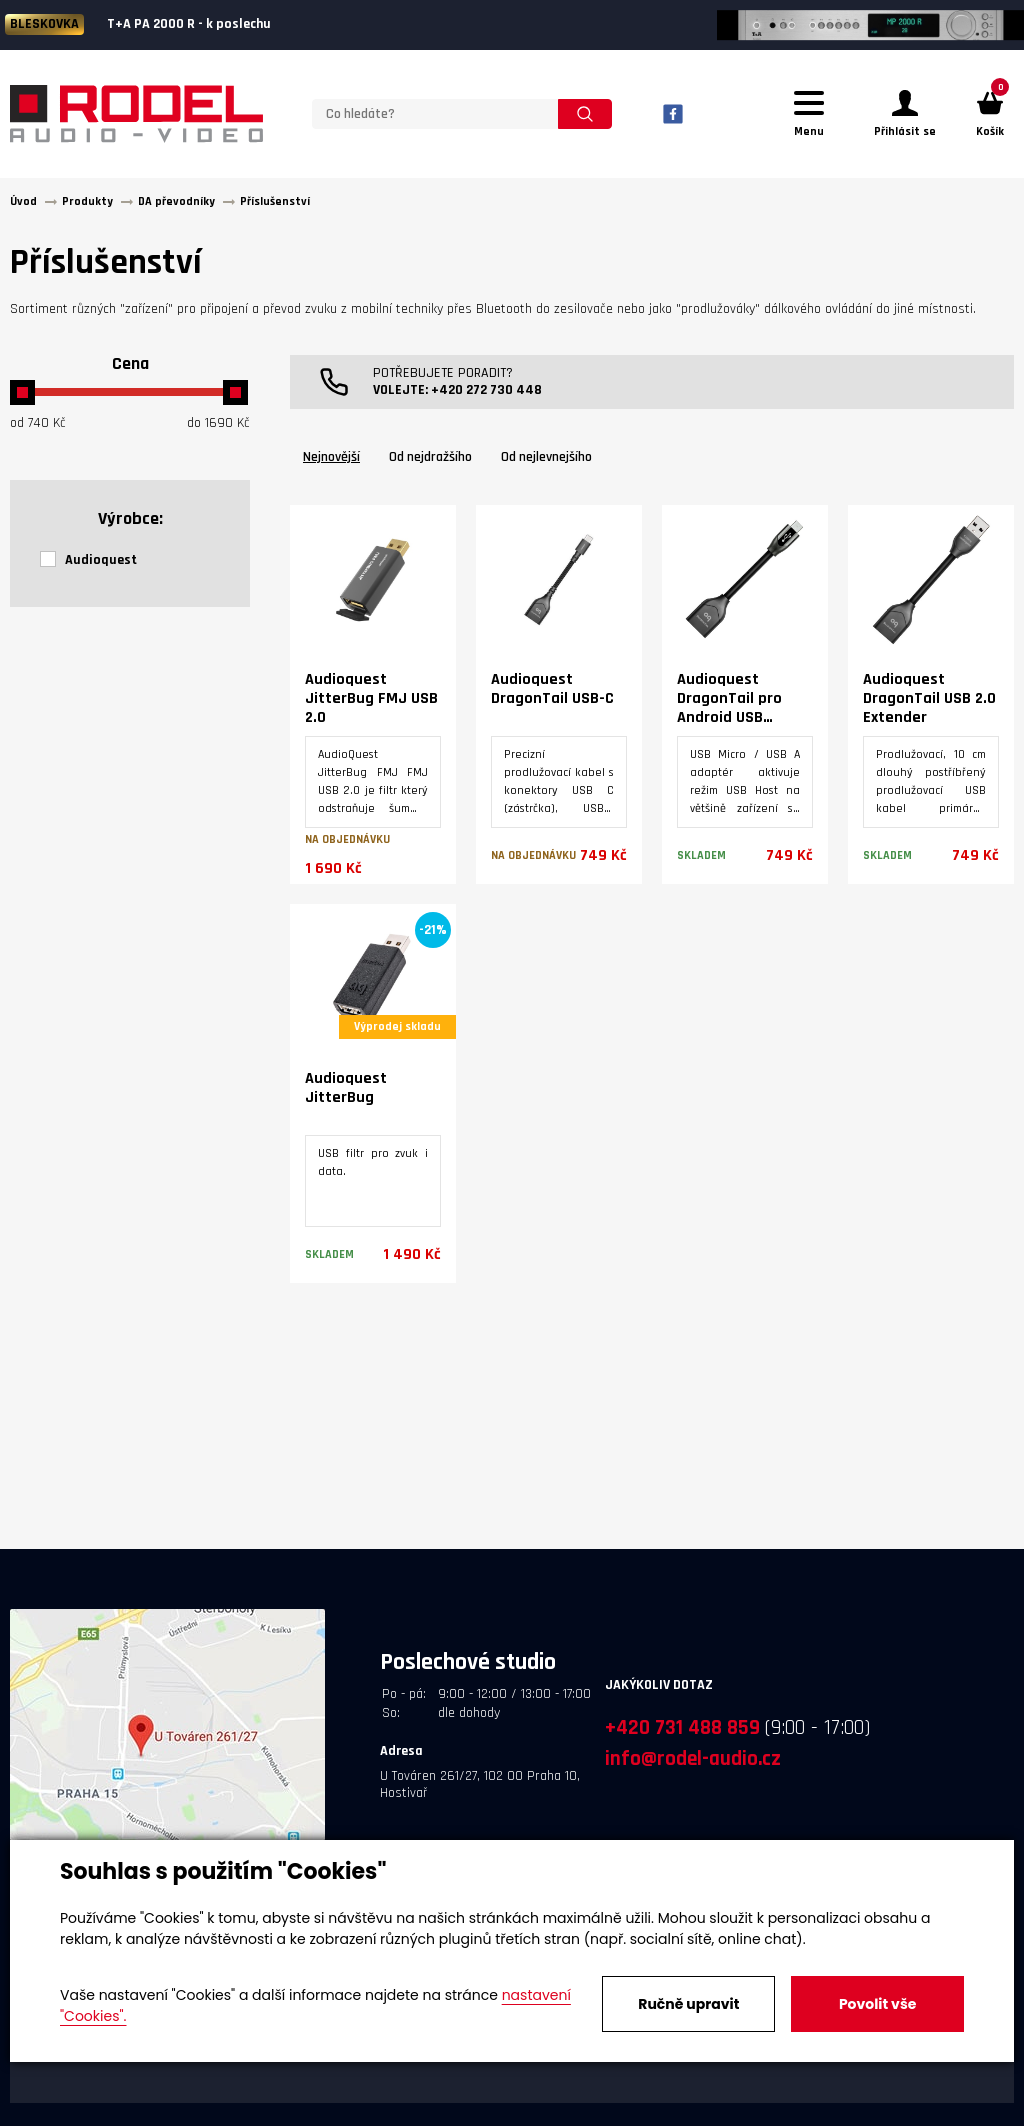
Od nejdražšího (430, 457)
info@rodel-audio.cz (693, 1758)
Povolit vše (877, 2004)
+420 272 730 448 (486, 390)
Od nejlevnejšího (546, 457)
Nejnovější (331, 457)
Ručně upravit (688, 2004)
